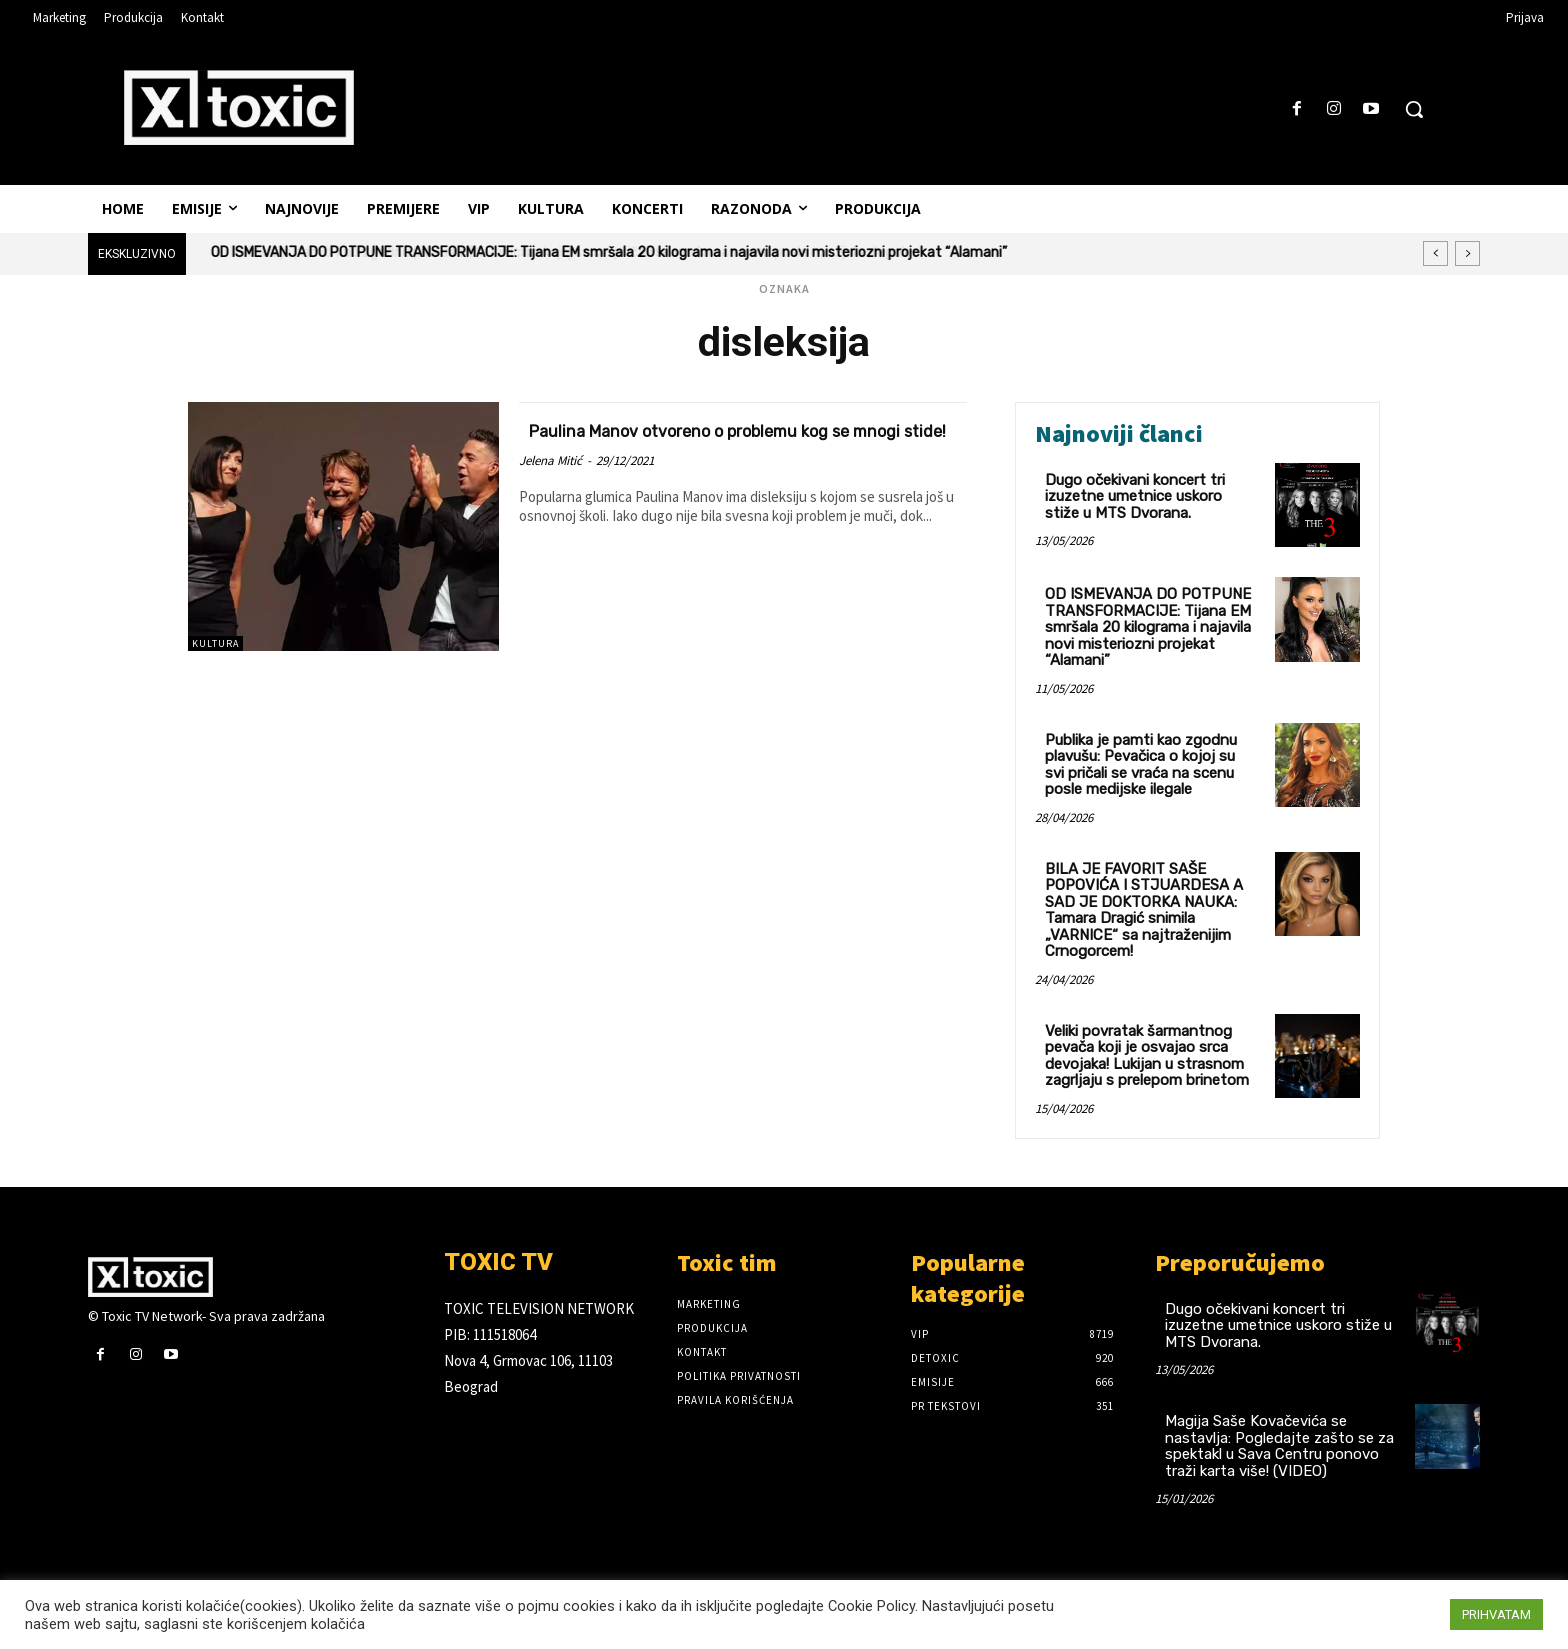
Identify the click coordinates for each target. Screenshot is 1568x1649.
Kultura (215, 643)
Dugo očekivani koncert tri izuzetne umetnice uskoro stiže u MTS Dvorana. (1135, 496)
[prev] (1435, 253)
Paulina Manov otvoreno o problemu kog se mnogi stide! (742, 441)
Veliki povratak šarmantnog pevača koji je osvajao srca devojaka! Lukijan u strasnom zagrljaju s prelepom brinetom (1147, 1056)
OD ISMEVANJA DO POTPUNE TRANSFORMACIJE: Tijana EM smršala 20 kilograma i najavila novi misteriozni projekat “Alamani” (609, 252)
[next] (1467, 253)
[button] (1414, 109)
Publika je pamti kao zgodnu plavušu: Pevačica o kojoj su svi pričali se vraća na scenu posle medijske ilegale (1141, 765)
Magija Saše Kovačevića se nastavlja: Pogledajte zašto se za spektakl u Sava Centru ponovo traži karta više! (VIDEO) (1279, 1446)
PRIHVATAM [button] (1496, 1614)
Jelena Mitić (550, 483)
